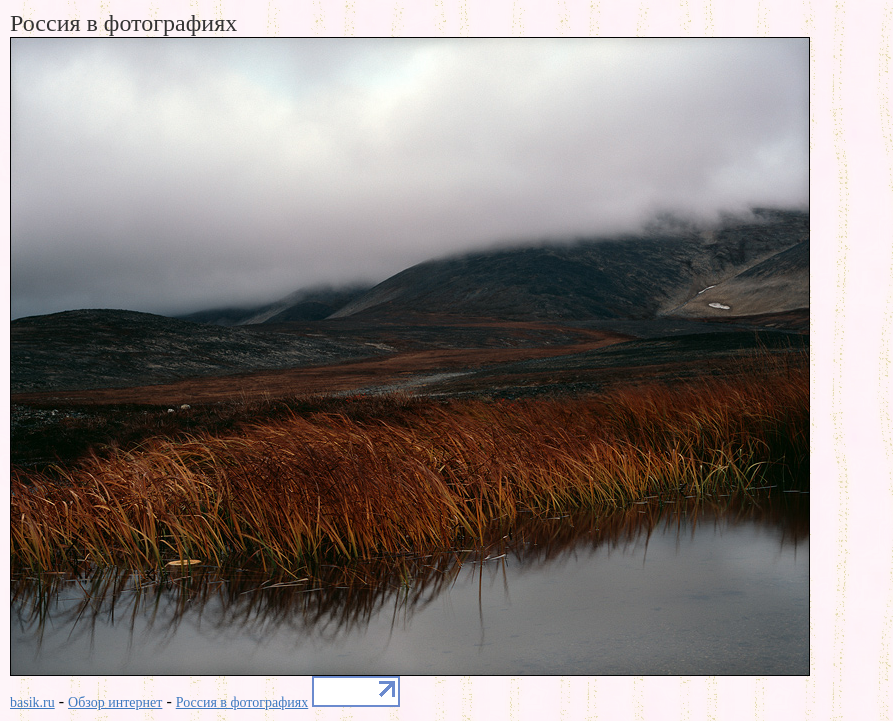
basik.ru (32, 702)
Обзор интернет (115, 702)
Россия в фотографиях (242, 702)
